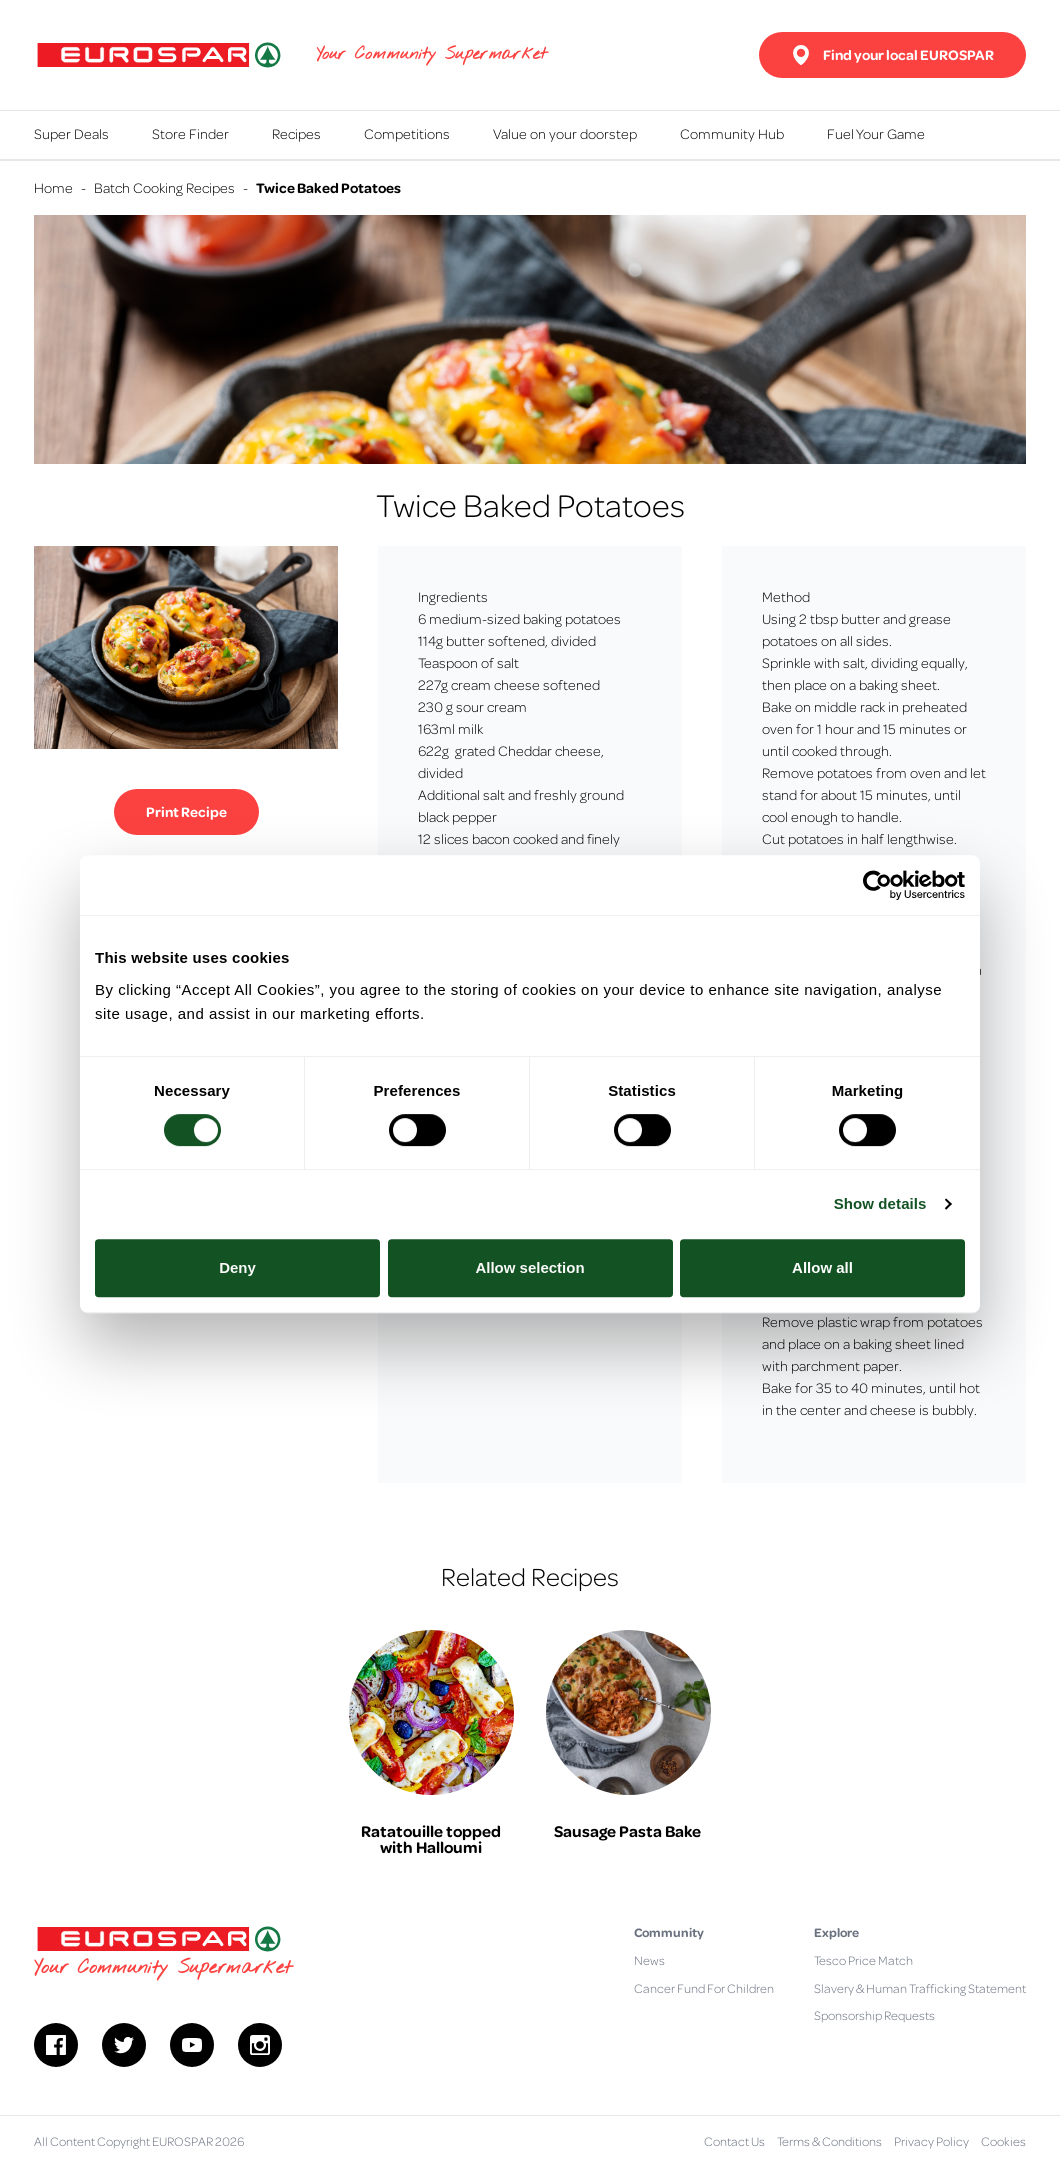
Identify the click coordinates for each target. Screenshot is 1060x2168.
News (649, 1960)
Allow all (822, 1267)
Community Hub (732, 133)
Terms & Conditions (829, 2141)
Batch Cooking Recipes (164, 187)
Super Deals (71, 133)
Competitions (407, 133)
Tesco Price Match (863, 1960)
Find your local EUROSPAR (892, 55)
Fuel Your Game (876, 133)
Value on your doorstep (565, 133)
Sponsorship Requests (874, 2015)
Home (53, 187)
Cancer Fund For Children (704, 1988)
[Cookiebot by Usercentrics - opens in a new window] (877, 885)
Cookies (1003, 2141)
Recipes (296, 133)
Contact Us (734, 2141)
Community (669, 1932)
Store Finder (190, 133)
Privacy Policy (931, 2141)
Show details (880, 1203)
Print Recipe (186, 811)
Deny (237, 1267)
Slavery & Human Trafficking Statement (920, 1988)
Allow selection (529, 1267)
